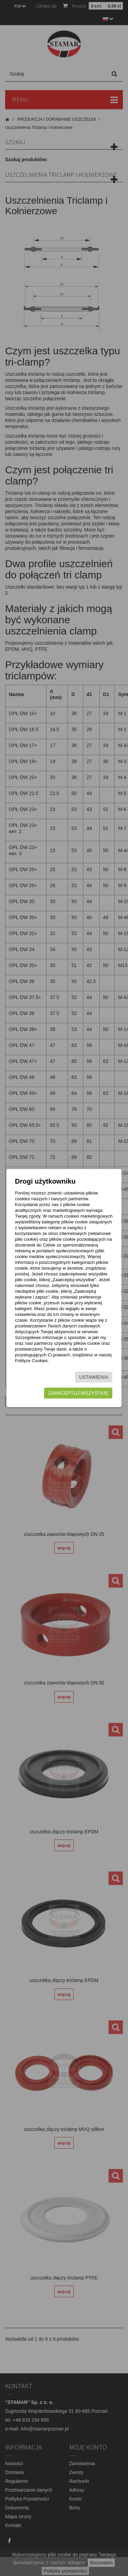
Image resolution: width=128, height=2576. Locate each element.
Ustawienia (94, 1377)
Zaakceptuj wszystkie (78, 1393)
